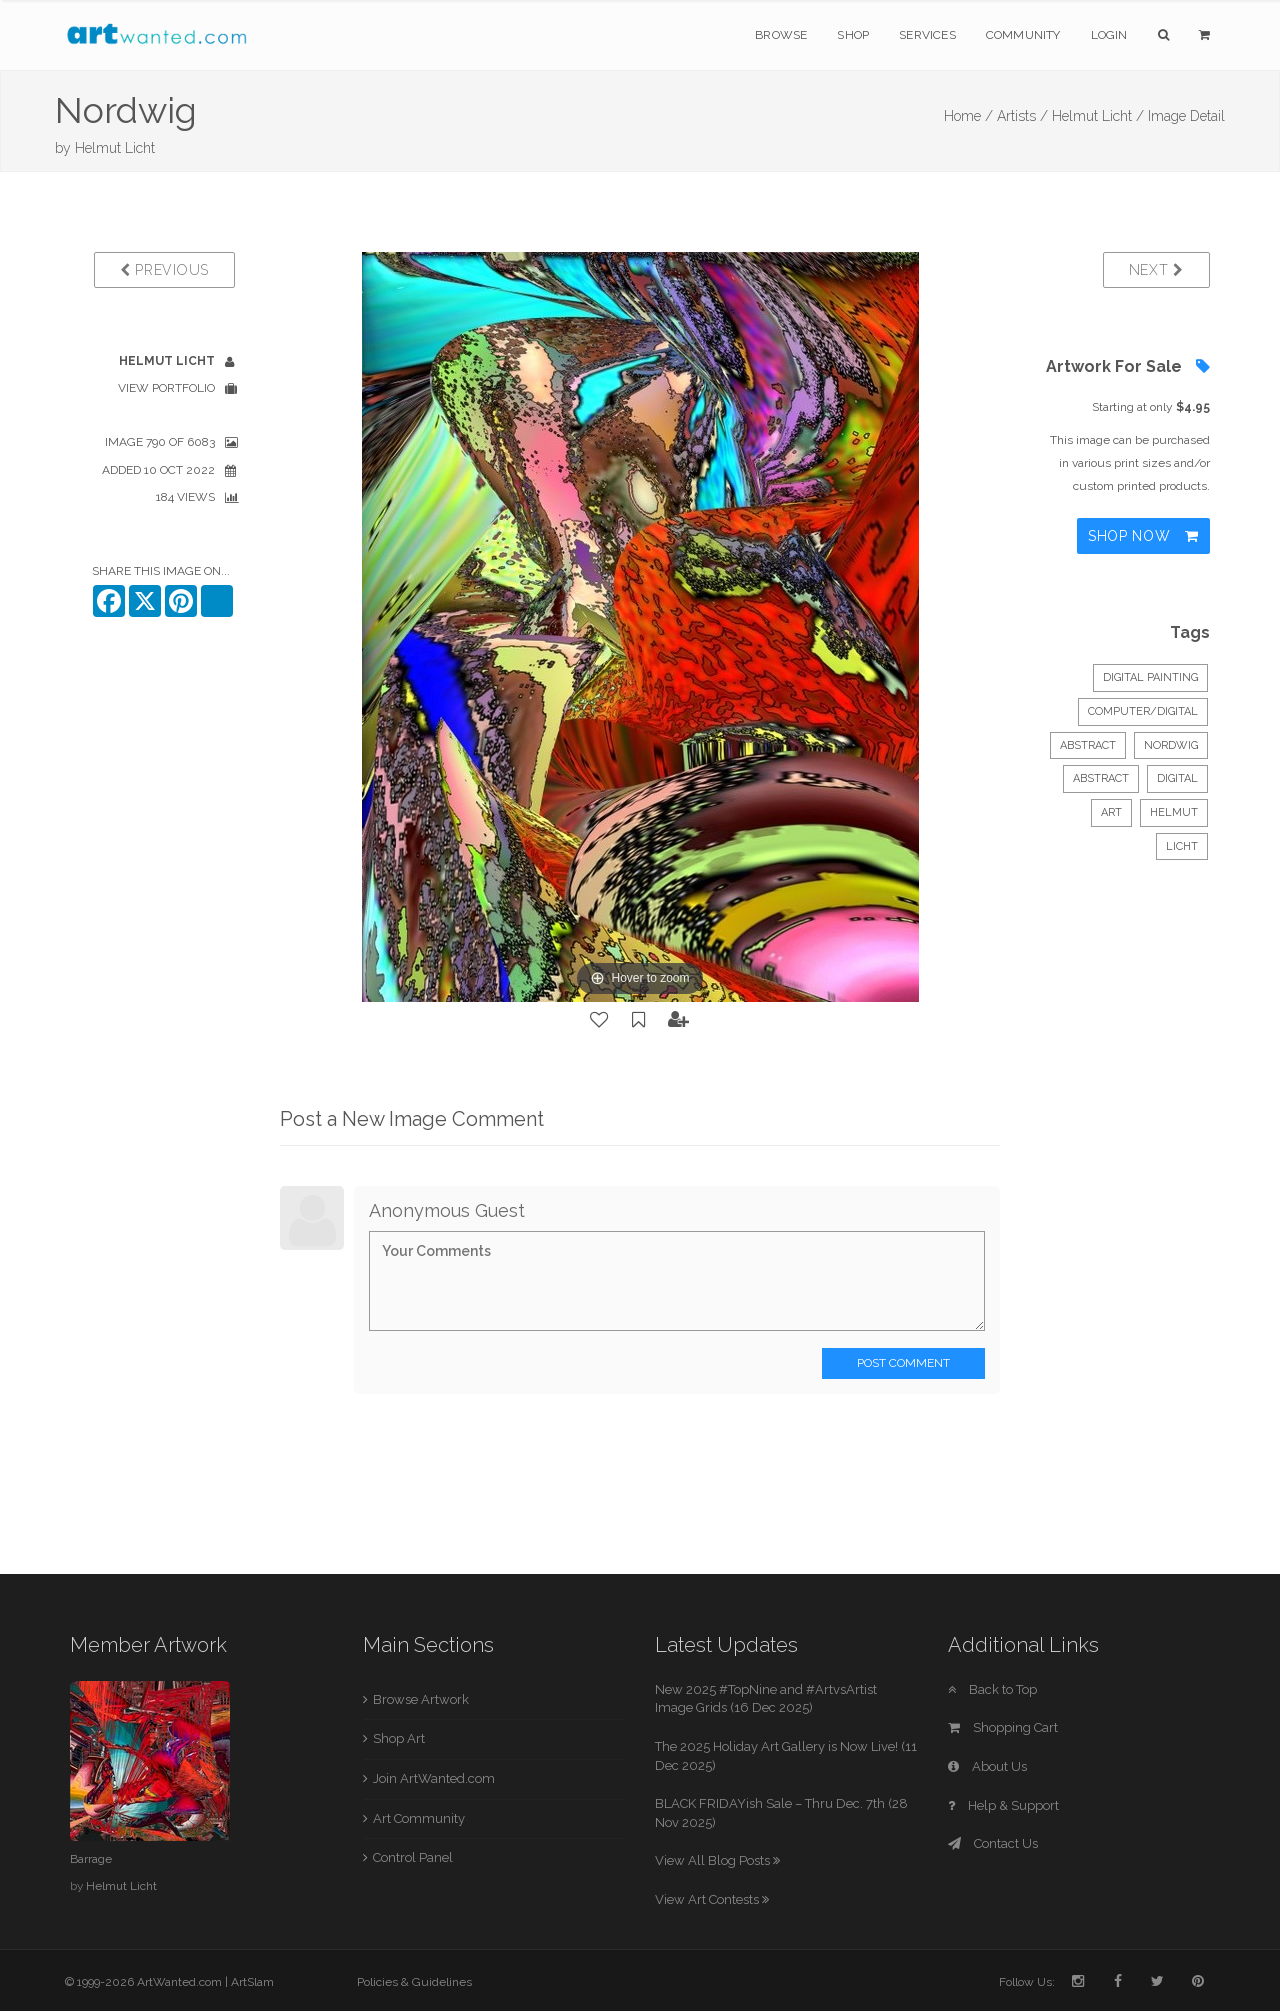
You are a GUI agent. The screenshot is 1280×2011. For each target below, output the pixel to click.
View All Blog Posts (717, 1860)
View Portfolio (166, 388)
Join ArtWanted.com (434, 1778)
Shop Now (1143, 536)
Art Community (419, 1818)
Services (927, 35)
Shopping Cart (1003, 1727)
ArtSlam (252, 1982)
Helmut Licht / (1098, 116)
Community (1023, 35)
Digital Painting (1150, 677)
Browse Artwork (421, 1699)
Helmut (1174, 812)
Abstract (1088, 745)
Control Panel (413, 1857)
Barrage (91, 1859)
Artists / (1022, 116)
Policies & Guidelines (414, 1982)
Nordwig (1171, 745)
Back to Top (992, 1689)
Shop (853, 35)
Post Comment (903, 1363)
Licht (1182, 846)
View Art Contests (712, 1899)
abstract (1101, 778)
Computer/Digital (1143, 711)
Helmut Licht (115, 148)
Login (1109, 35)
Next (1156, 270)
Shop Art (399, 1738)
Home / (968, 116)
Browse (781, 35)
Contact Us (993, 1843)
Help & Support (1003, 1805)
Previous (164, 270)
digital (1177, 778)
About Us (987, 1766)
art (1111, 812)
